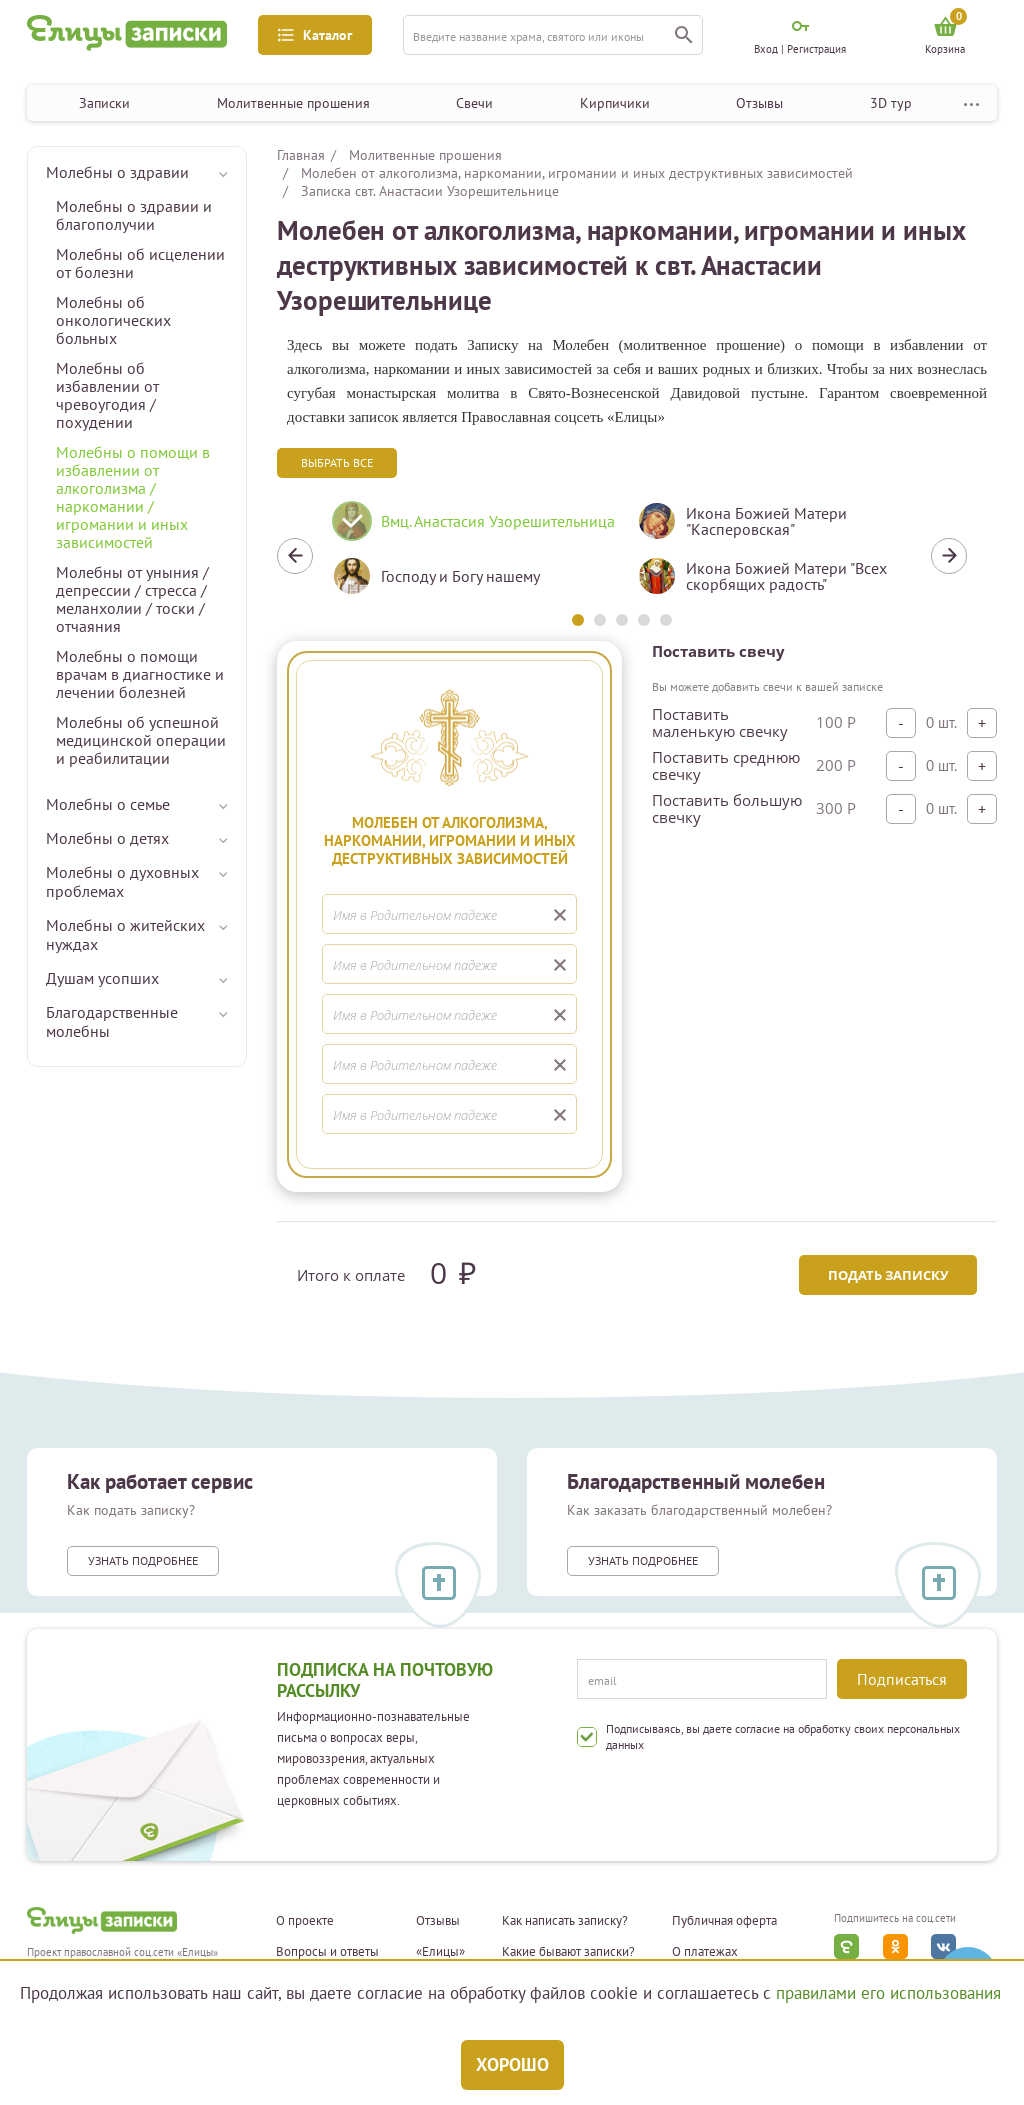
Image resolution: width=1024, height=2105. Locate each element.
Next (949, 556)
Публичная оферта (724, 1921)
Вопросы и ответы (327, 1952)
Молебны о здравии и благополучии (134, 215)
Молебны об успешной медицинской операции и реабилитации (141, 740)
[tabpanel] (469, 556)
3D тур (891, 103)
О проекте (305, 1921)
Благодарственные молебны (112, 1021)
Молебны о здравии (117, 172)
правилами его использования (888, 1993)
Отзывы (759, 103)
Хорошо (512, 2064)
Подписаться (902, 1679)
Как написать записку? (565, 1921)
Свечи (474, 103)
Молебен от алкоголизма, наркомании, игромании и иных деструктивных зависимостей (577, 173)
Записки (104, 103)
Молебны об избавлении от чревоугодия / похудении (107, 395)
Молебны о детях (107, 838)
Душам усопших (102, 978)
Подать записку (888, 1275)
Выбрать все (337, 462)
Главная (301, 155)
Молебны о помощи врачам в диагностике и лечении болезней (140, 674)
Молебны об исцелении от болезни (140, 263)
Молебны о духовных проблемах (122, 881)
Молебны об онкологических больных (113, 320)
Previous (295, 556)
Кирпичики (615, 103)
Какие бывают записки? (568, 1952)
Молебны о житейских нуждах (125, 934)
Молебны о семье (108, 804)
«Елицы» (440, 1952)
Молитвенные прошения (293, 103)
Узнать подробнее (143, 1560)
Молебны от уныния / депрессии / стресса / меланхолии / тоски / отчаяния (132, 599)
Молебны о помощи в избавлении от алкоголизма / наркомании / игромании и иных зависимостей (133, 497)
